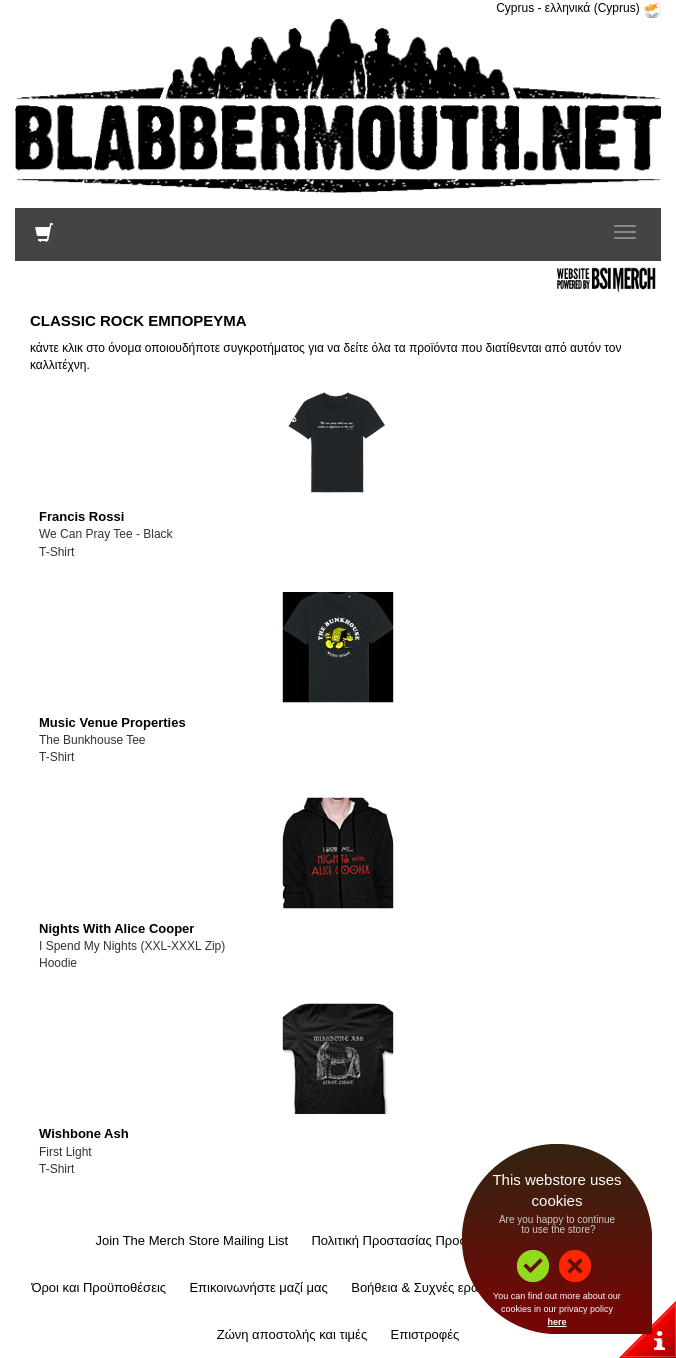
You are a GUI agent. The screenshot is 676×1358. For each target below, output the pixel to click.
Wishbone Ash (84, 1133)
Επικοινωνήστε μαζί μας (258, 1287)
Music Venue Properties (112, 722)
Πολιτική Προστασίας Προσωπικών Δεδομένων (445, 1240)
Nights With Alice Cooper (116, 928)
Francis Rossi (81, 516)
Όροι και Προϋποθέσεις (98, 1287)
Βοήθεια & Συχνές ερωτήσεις (433, 1287)
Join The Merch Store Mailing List (191, 1240)
